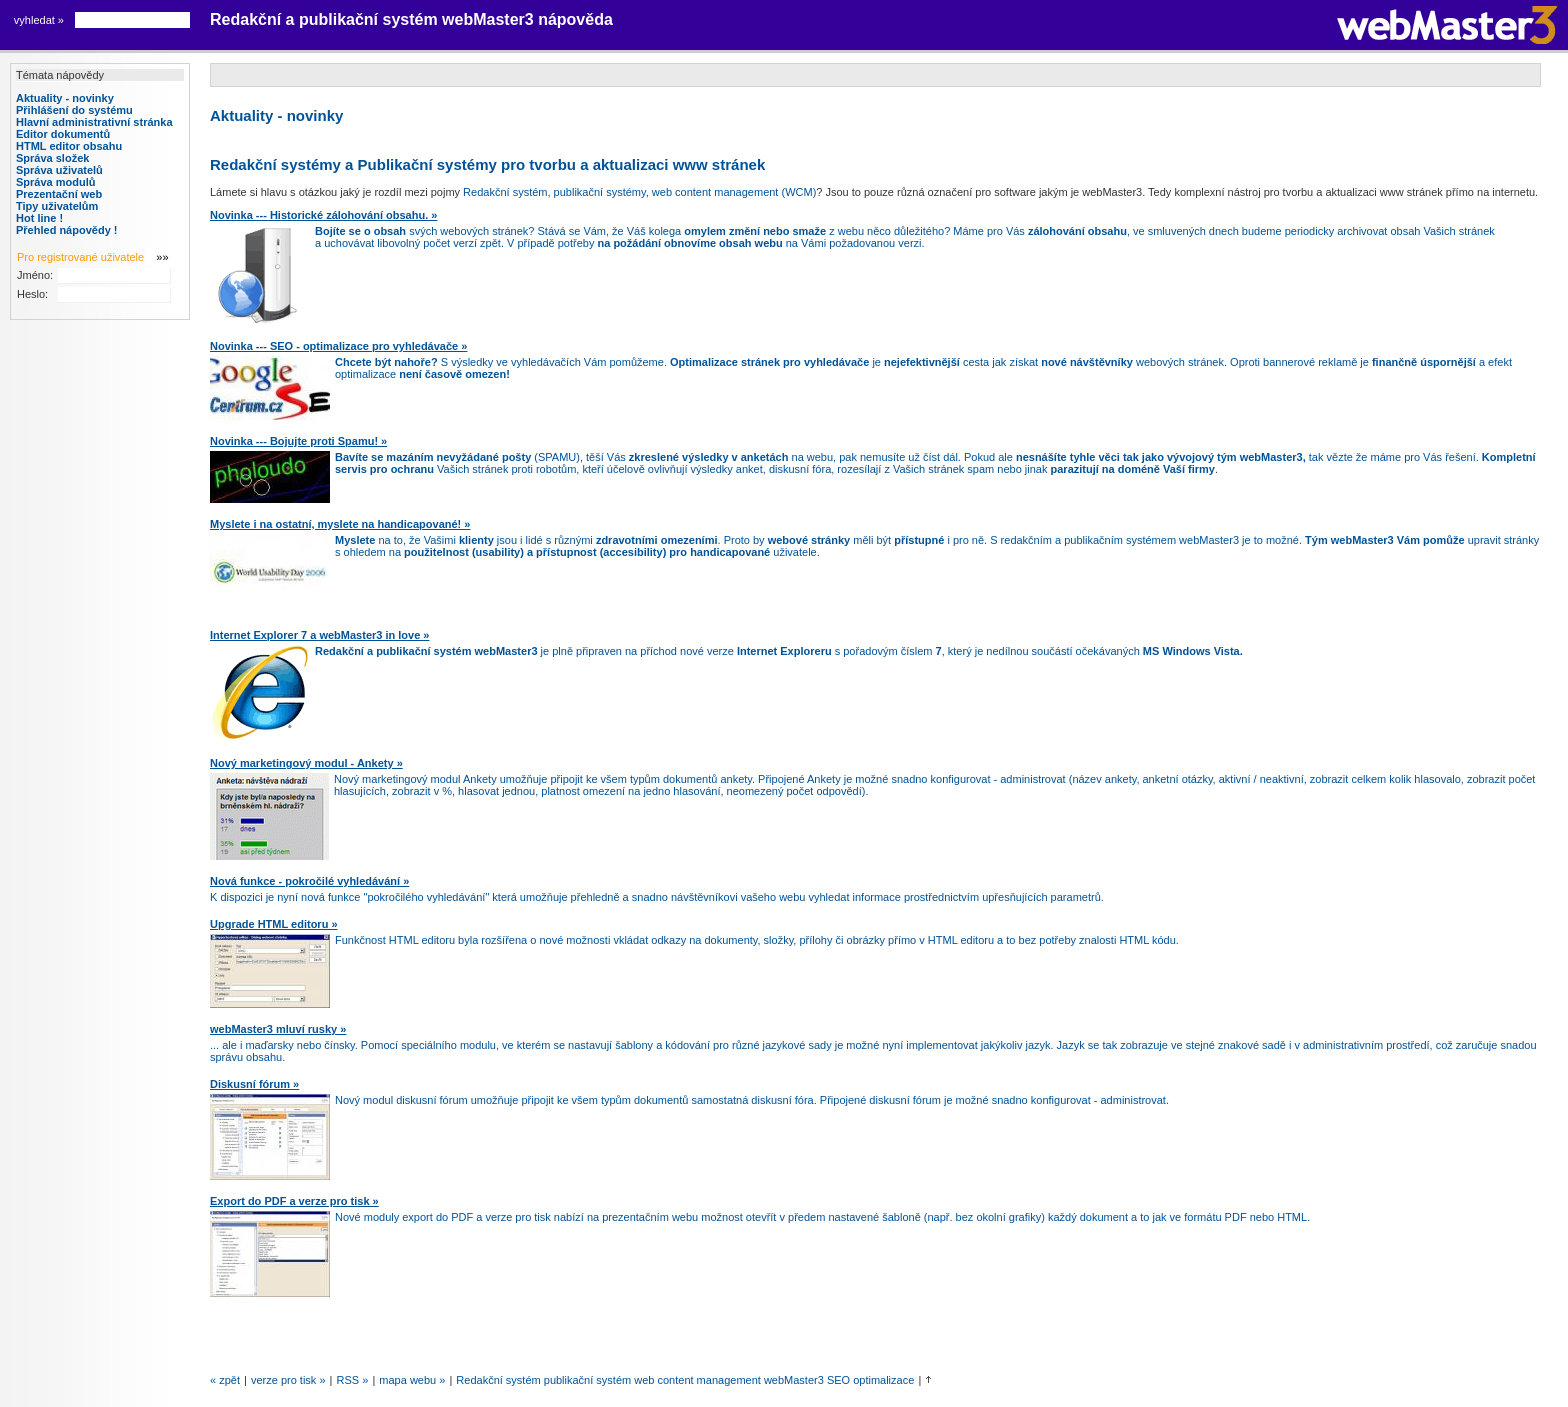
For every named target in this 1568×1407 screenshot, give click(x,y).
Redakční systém (505, 192)
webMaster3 (794, 1380)
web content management (699, 1380)
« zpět (225, 1380)
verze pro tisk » (288, 1380)
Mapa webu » (412, 1380)
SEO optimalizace (870, 1380)
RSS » (353, 1380)
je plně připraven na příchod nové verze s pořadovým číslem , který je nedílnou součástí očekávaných (779, 651)
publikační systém (589, 1380)
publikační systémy (600, 192)
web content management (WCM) (734, 192)
